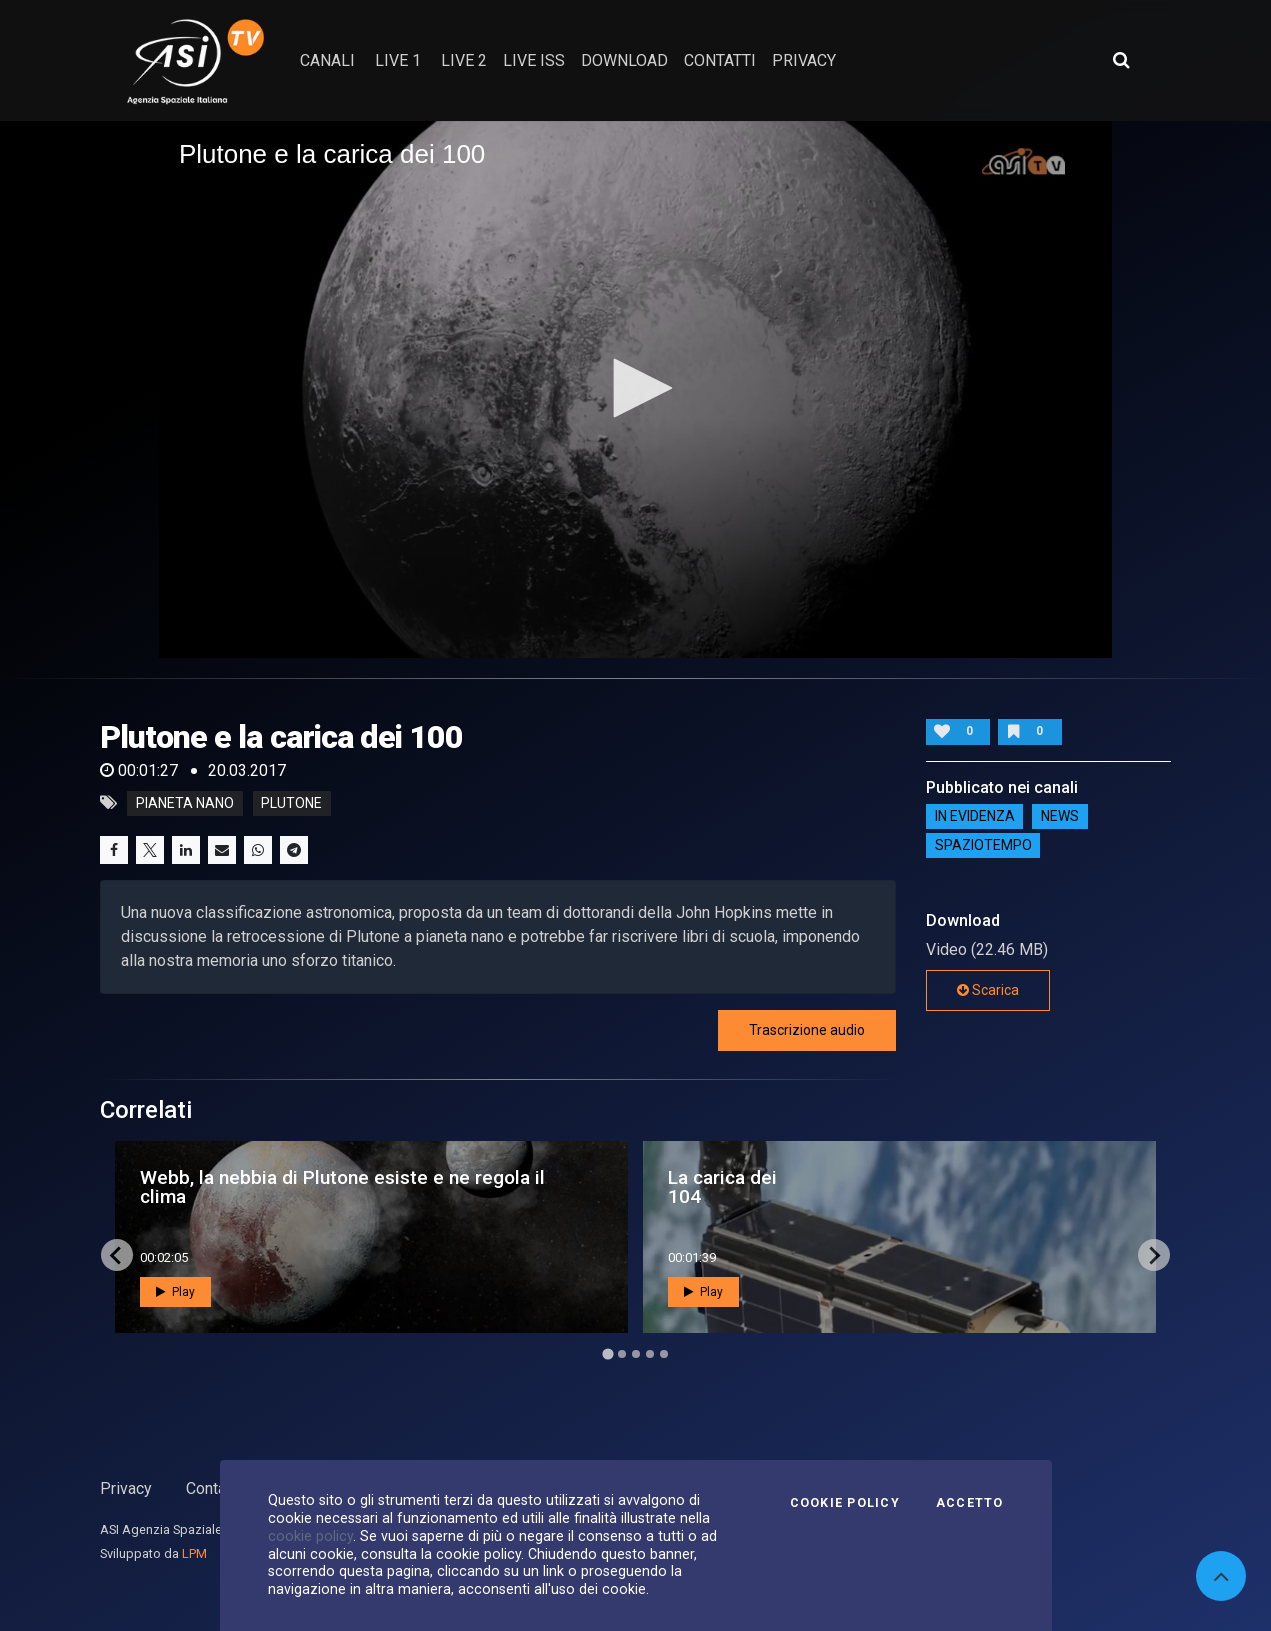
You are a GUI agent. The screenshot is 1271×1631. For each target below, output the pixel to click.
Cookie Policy (845, 1503)
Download (624, 60)
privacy (804, 60)
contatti (720, 60)
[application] (635, 389)
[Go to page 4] (650, 1354)
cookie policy (310, 1536)
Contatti (213, 1488)
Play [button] (175, 1292)
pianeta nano (185, 803)
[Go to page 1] (607, 1354)
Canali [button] (327, 60)
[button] (636, 388)
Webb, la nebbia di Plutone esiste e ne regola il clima (342, 1187)
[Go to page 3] (636, 1354)
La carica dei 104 (722, 1187)
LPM (194, 1553)
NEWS (1060, 817)
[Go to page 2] (622, 1354)
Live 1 (398, 60)
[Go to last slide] (117, 1255)
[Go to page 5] (664, 1354)
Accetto (970, 1503)
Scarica (988, 990)
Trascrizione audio (807, 1030)
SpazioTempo (983, 846)
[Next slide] (1154, 1255)
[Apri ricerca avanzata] (1121, 60)
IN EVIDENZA (975, 817)
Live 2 (464, 60)
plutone (291, 803)
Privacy (126, 1488)
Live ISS (534, 60)
